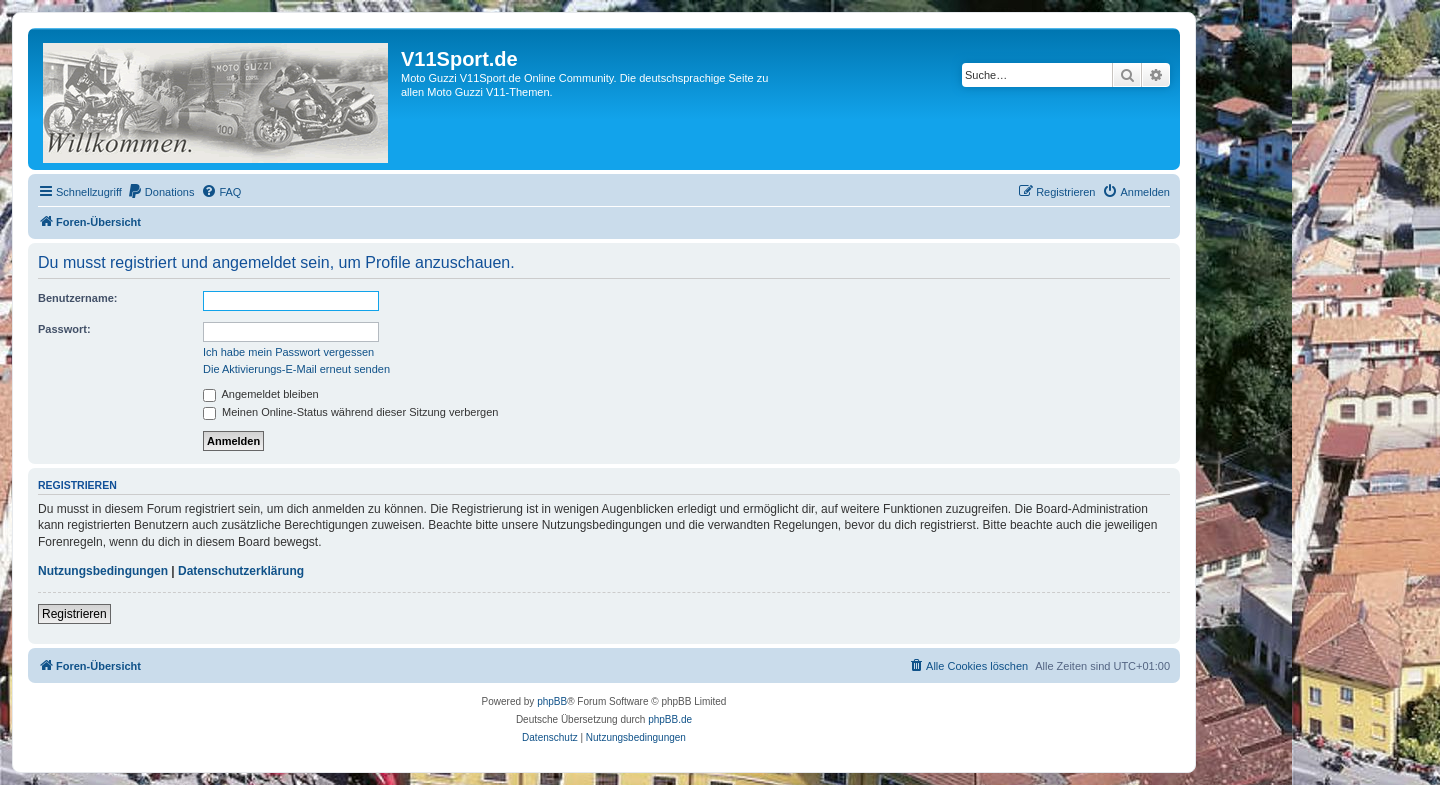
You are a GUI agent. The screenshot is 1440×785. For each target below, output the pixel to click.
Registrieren (74, 614)
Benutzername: (77, 298)
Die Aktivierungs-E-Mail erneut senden (296, 369)
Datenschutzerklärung (241, 571)
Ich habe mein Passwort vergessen (288, 352)
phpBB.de (670, 719)
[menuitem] (161, 192)
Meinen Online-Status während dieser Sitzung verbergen (350, 412)
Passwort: (64, 329)
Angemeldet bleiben (261, 394)
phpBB (552, 701)
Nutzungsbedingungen (103, 571)
